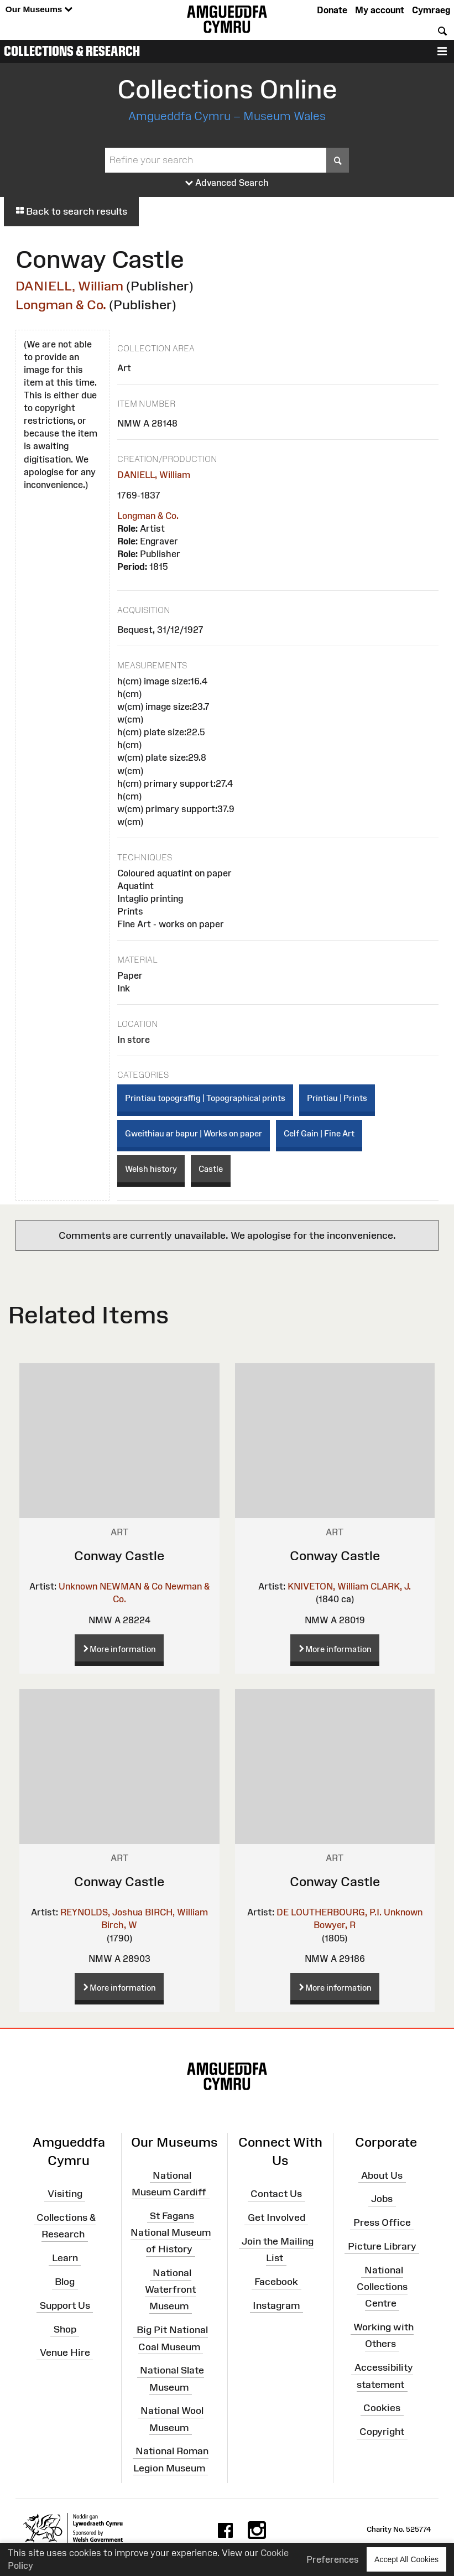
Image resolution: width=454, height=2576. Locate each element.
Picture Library (382, 2246)
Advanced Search (227, 183)
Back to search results (71, 211)
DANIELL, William (69, 285)
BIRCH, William (176, 1912)
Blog (65, 2281)
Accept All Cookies (406, 2559)
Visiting (65, 2193)
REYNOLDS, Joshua (101, 1912)
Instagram (276, 2305)
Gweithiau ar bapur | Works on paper (193, 1133)
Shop (65, 2328)
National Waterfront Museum (170, 2289)
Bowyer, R (335, 1925)
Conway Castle (119, 1555)
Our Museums (39, 9)
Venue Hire (65, 2352)
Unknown (78, 1586)
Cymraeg (431, 10)
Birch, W (119, 1925)
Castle (211, 1168)
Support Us (65, 2305)
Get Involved (276, 2217)
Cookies (381, 2407)
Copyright (381, 2431)
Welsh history (151, 1168)
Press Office (382, 2222)
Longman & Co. (60, 304)
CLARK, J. (390, 1586)
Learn (65, 2257)
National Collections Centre (382, 2287)
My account (379, 10)
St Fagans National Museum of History (171, 2232)
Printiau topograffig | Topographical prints (205, 1098)
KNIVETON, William (328, 1586)
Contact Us (276, 2193)
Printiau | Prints (337, 1098)
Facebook (276, 2281)
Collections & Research (72, 51)
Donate (332, 10)
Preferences (332, 2559)
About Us (382, 2174)
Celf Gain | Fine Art (319, 1133)
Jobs (382, 2198)
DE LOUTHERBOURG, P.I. (329, 1912)
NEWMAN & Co (131, 1586)
